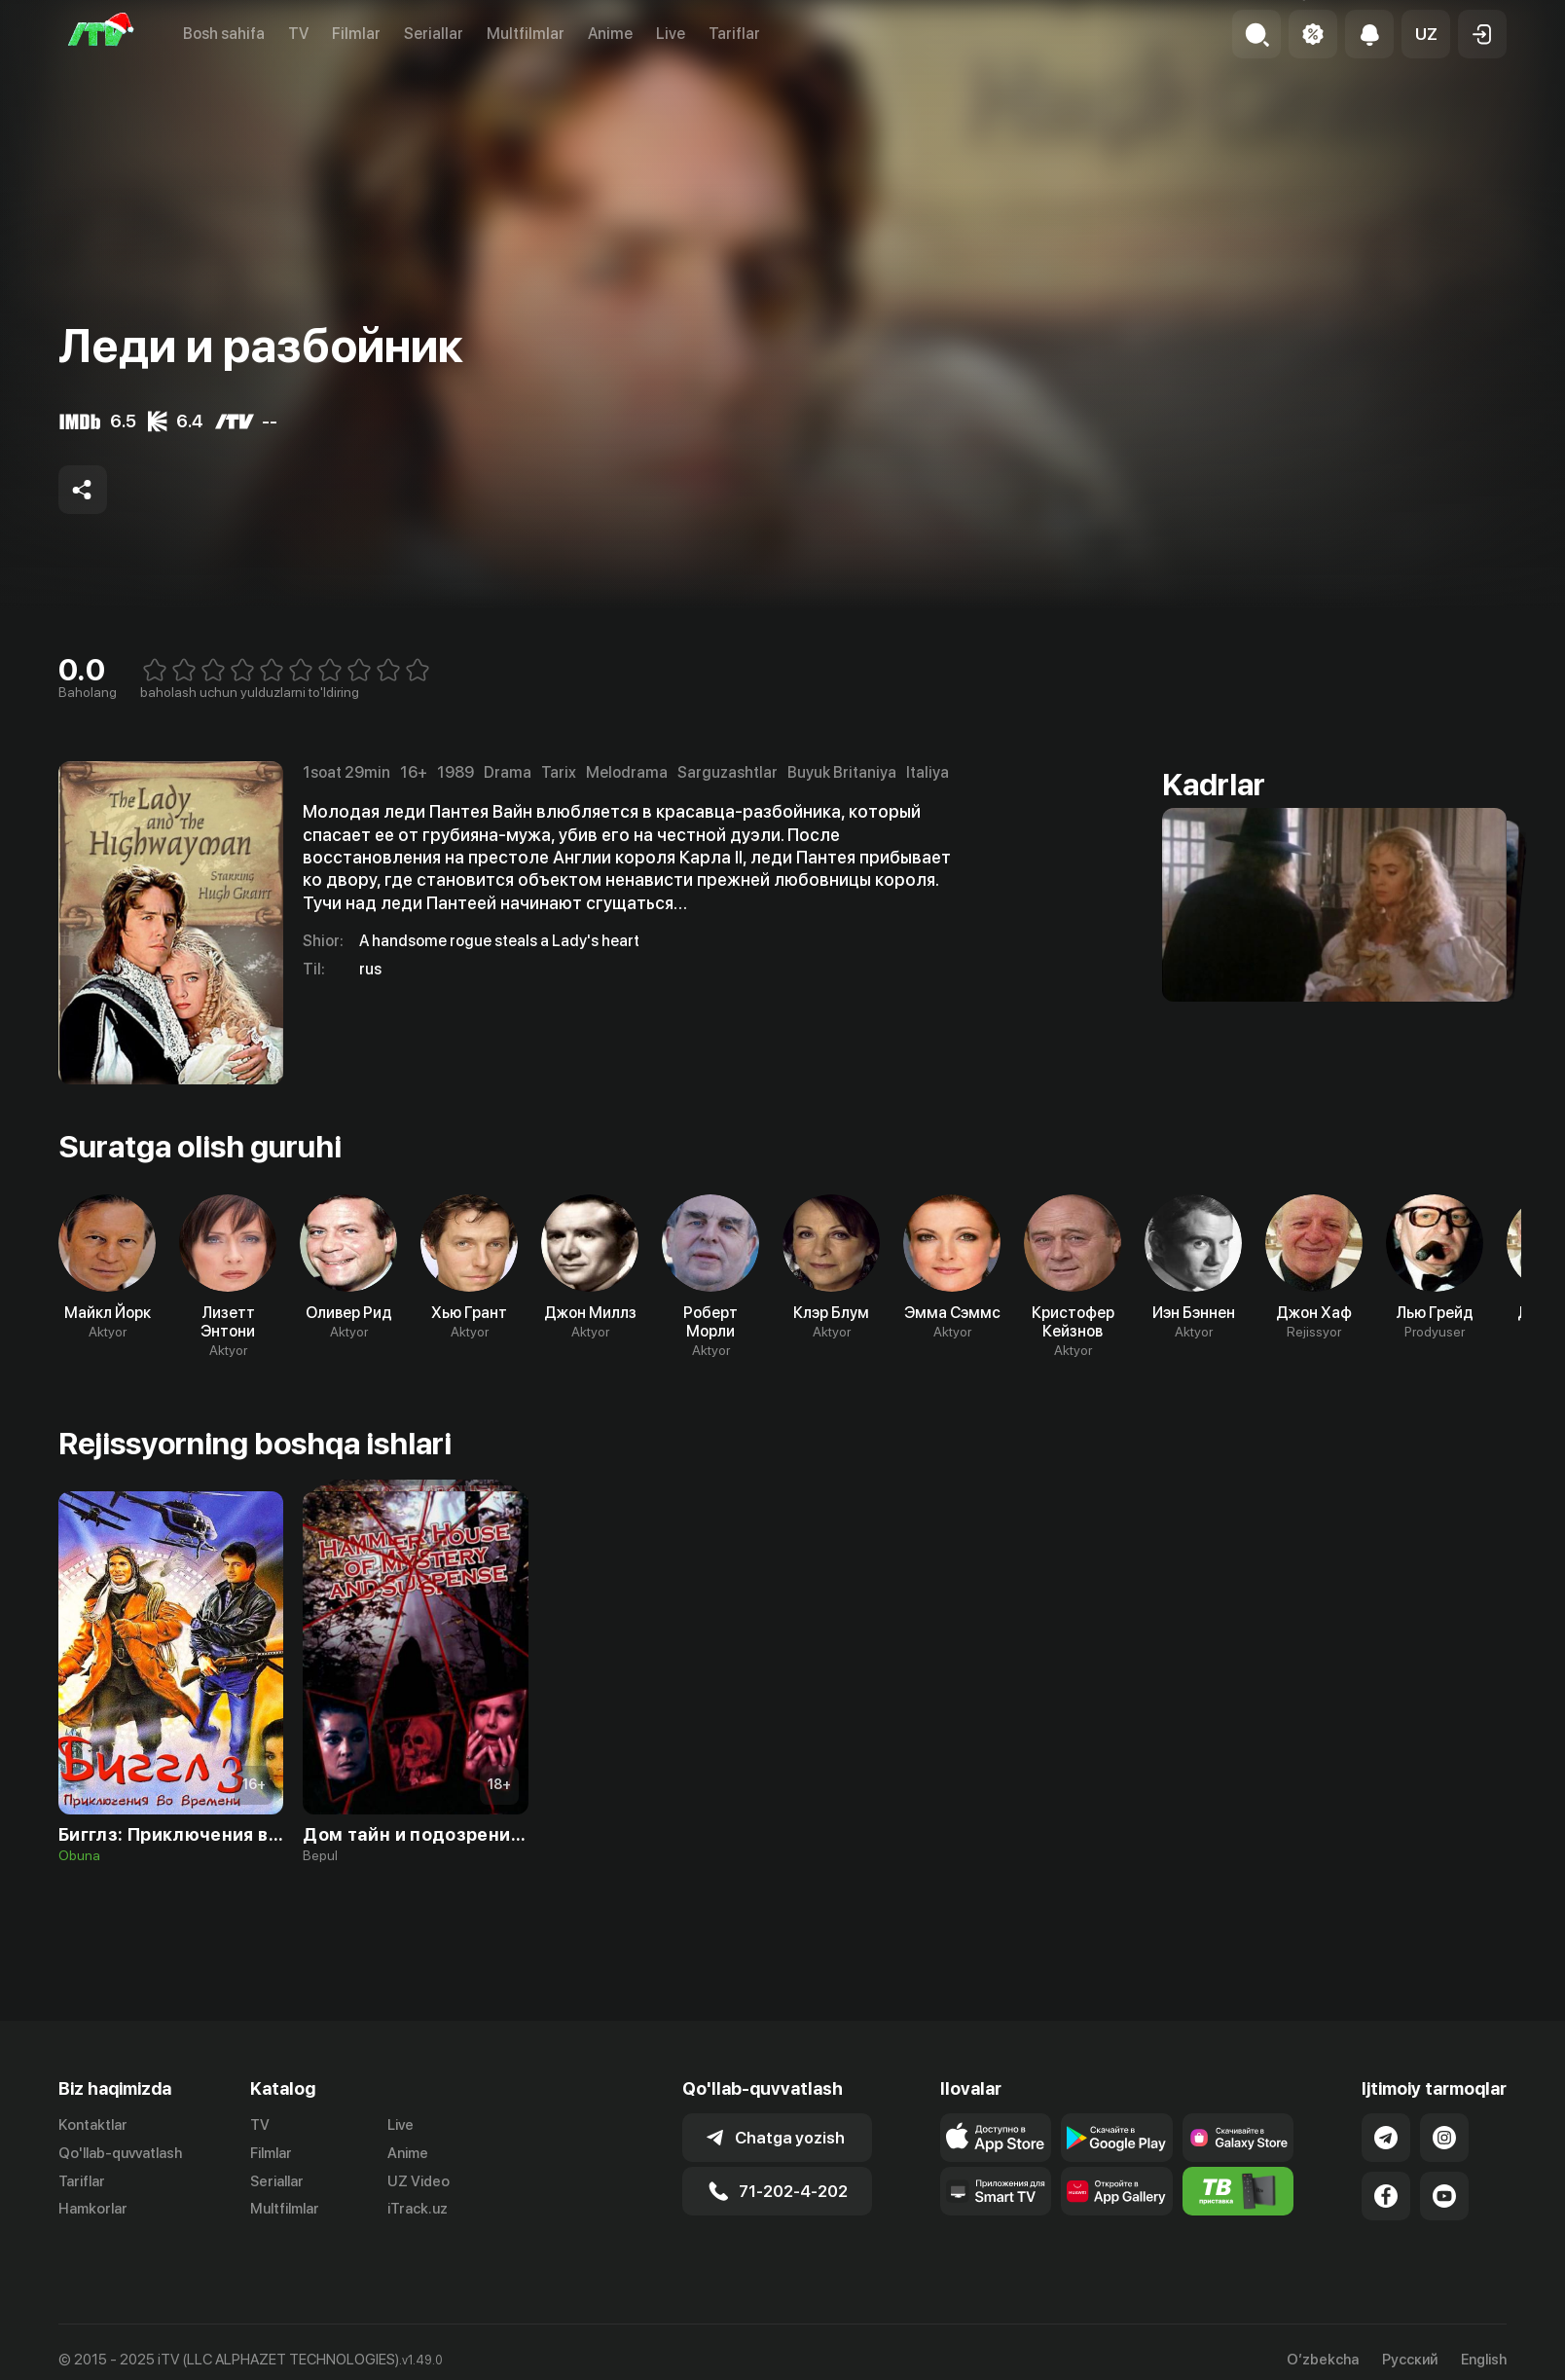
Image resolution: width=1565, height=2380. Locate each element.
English (1484, 2360)
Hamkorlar (92, 2208)
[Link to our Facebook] (1386, 2196)
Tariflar (734, 33)
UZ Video (418, 2181)
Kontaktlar (92, 2125)
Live (670, 33)
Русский (1410, 2360)
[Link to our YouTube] (1444, 2196)
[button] (1425, 34)
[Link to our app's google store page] (1117, 2137)
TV (298, 33)
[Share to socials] (82, 489)
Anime (610, 33)
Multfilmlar (525, 33)
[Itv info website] (1238, 2191)
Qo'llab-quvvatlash (120, 2153)
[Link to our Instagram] (1444, 2137)
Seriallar (433, 33)
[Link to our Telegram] (1386, 2137)
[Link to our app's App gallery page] (1117, 2191)
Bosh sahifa (224, 33)
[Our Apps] (996, 2191)
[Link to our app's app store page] (996, 2137)
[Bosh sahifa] (101, 34)
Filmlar (356, 33)
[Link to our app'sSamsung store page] (1238, 2137)
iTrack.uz (417, 2208)
